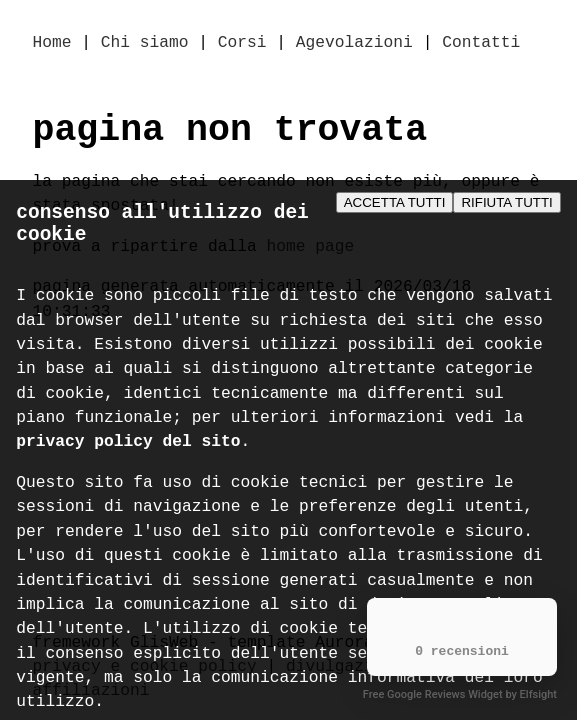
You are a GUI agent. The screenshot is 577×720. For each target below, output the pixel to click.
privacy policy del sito (128, 452)
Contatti (481, 44)
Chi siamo (145, 44)
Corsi (242, 44)
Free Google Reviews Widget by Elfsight (460, 694)
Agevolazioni (354, 44)
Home (52, 44)
